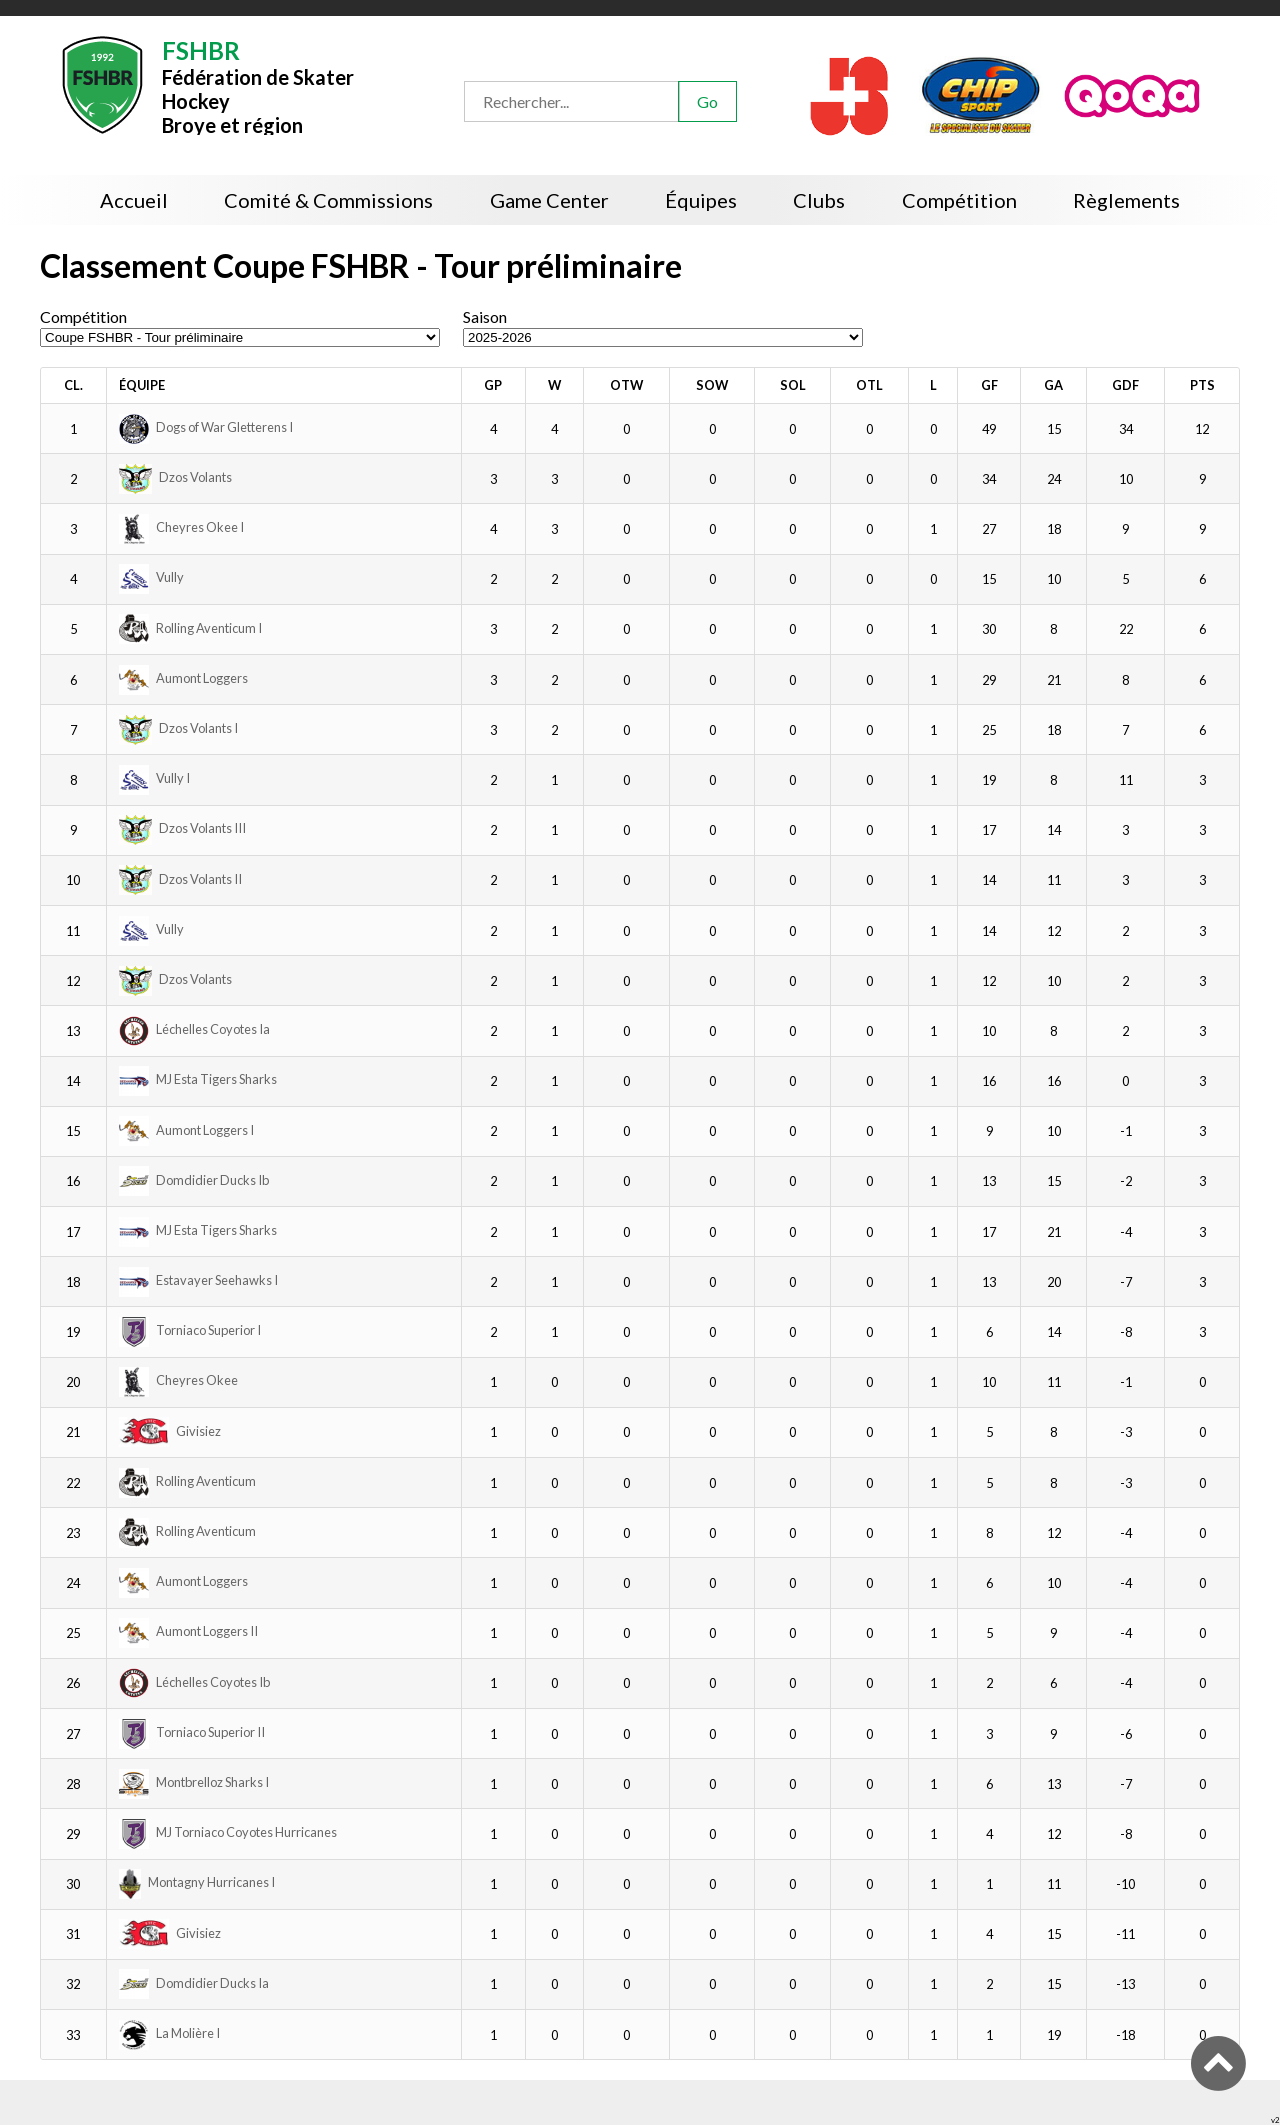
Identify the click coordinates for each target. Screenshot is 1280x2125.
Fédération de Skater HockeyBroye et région (258, 85)
